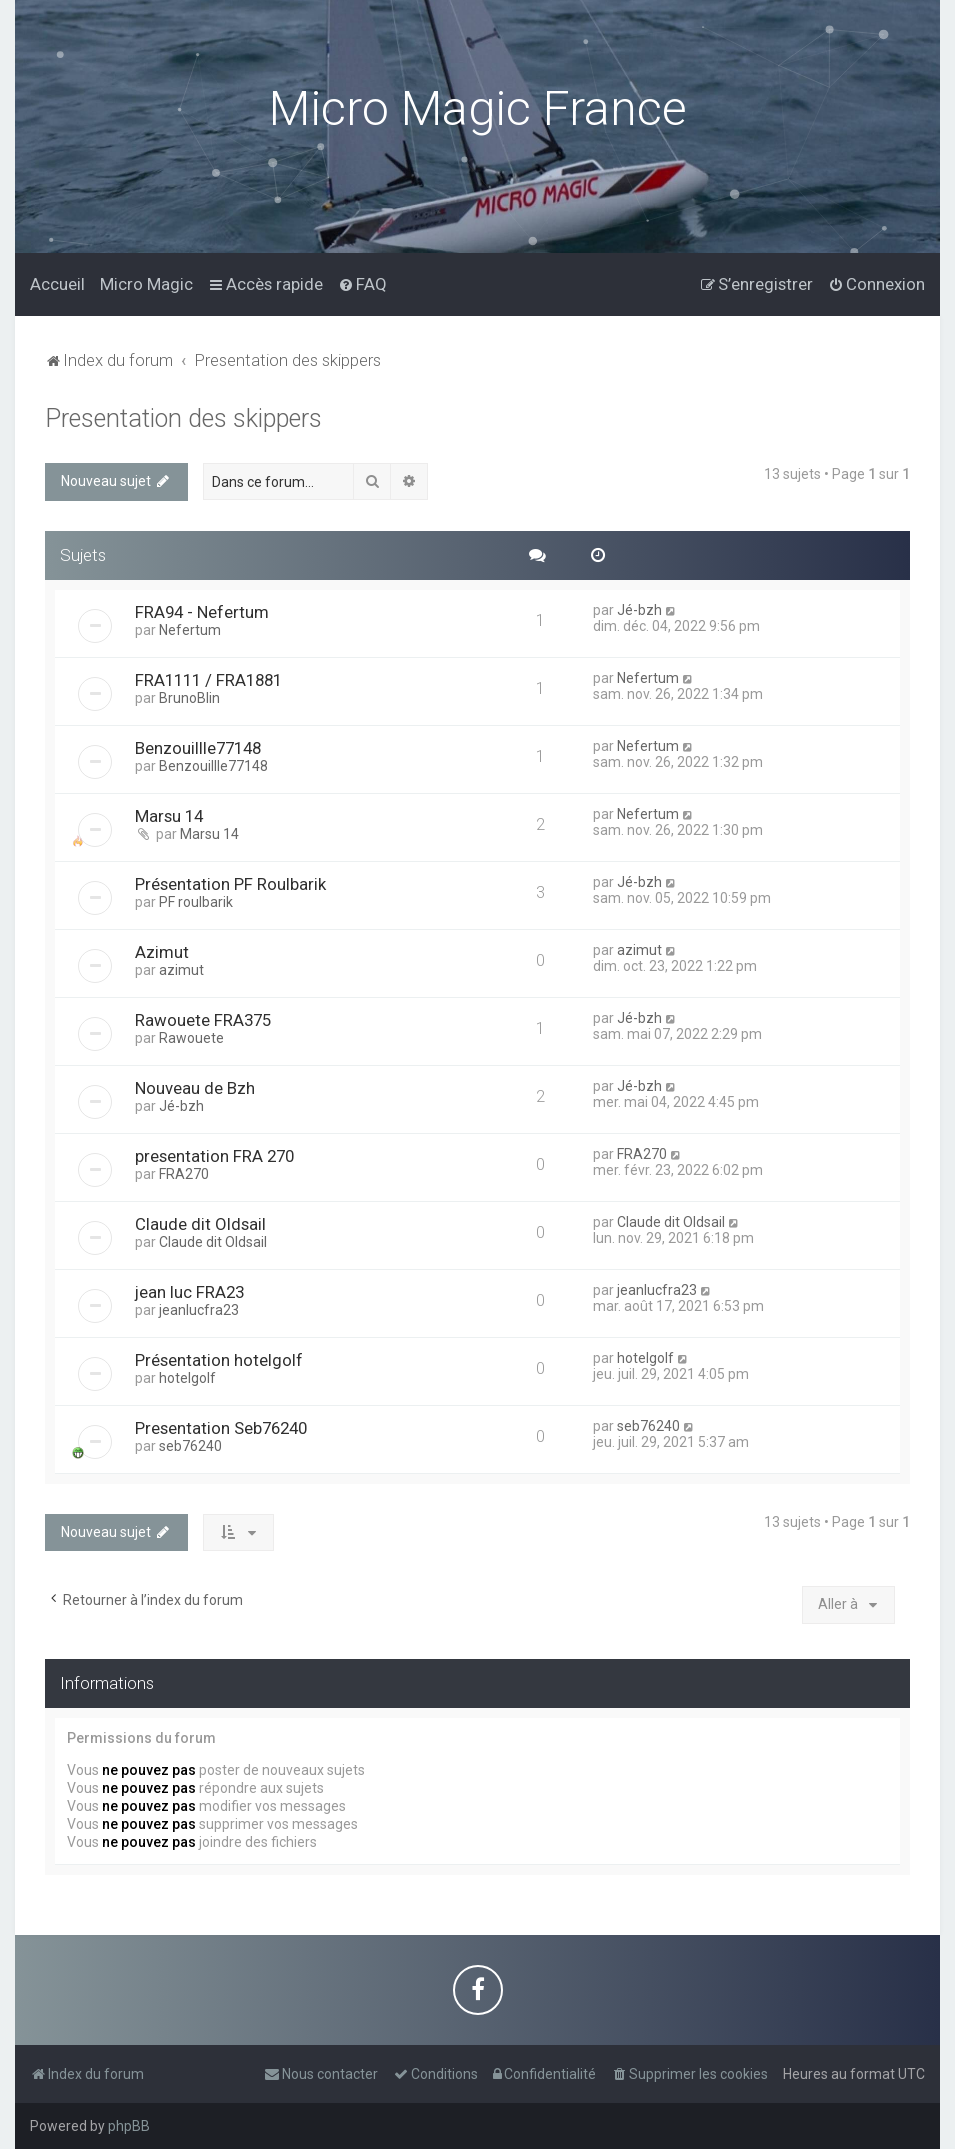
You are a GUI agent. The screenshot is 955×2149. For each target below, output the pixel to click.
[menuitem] (57, 283)
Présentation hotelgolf (219, 1357)
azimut (181, 967)
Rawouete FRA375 (203, 1017)
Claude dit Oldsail (200, 1221)
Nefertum (190, 627)
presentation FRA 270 (214, 1153)
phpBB (129, 2126)
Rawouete (191, 1035)
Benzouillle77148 (198, 745)
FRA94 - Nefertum (202, 609)
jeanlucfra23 (199, 1307)
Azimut (162, 949)
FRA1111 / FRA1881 (208, 677)
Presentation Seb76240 (221, 1425)
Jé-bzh (639, 607)
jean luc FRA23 (189, 1289)
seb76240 (190, 1443)
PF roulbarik (196, 899)
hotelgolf (187, 1375)
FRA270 (184, 1171)
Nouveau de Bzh (195, 1085)
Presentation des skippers (183, 416)
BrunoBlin (189, 695)
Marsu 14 (169, 813)
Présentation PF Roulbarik (230, 881)
